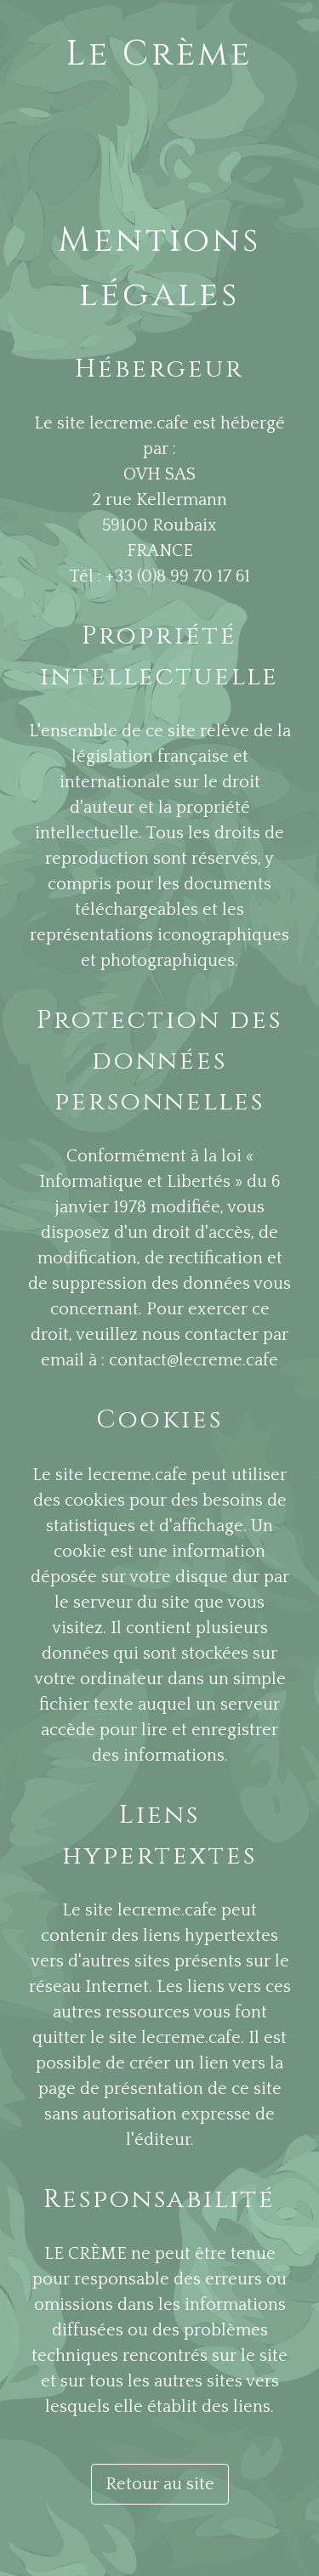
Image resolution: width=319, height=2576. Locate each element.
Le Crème (159, 54)
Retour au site (159, 2484)
